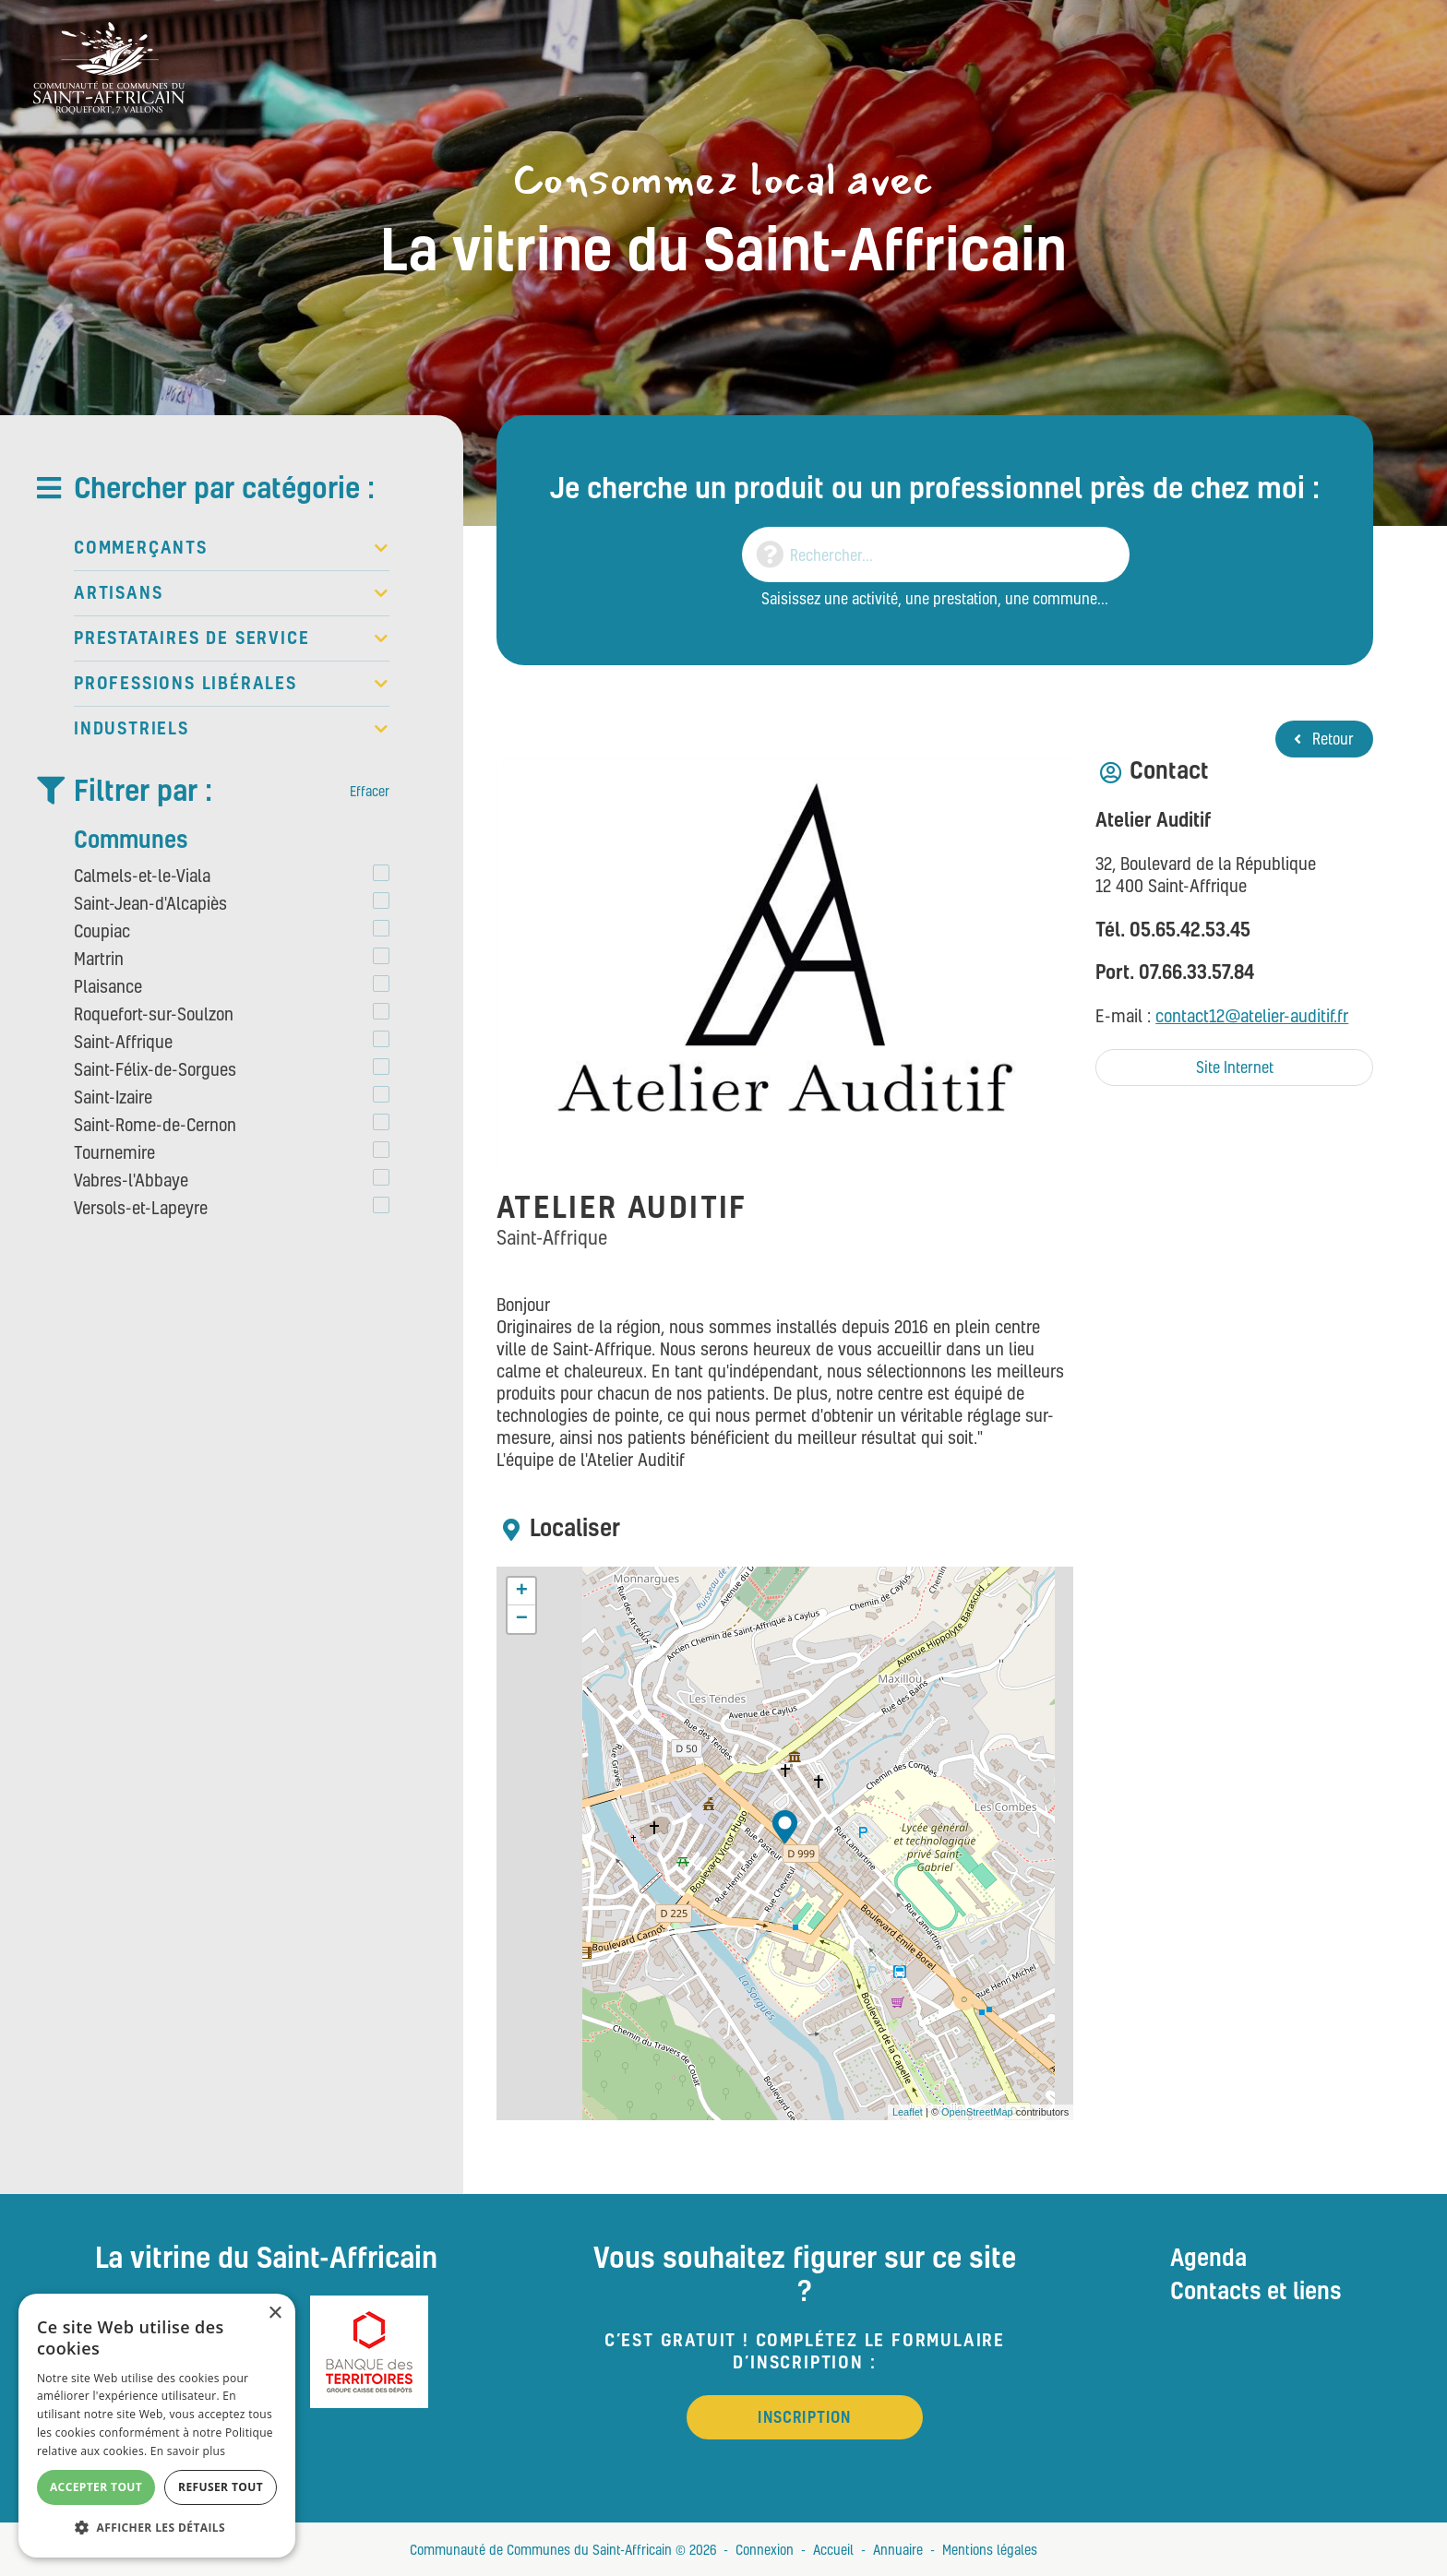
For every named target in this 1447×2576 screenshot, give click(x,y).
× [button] (274, 2313)
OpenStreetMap (977, 2111)
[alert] (156, 2426)
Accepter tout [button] (96, 2487)
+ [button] (522, 1591)
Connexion (764, 2549)
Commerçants (231, 548)
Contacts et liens (1256, 2290)
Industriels (231, 728)
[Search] (936, 554)
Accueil (833, 2549)
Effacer (369, 790)
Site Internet (1235, 1067)
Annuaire (898, 2549)
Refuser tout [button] (220, 2487)
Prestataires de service (231, 638)
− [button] (522, 1619)
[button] (157, 2528)
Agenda (1208, 2257)
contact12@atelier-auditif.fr (1251, 1015)
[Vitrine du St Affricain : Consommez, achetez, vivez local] (109, 66)
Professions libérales (231, 683)
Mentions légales (989, 2549)
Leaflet (907, 2111)
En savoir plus (187, 2451)
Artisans (231, 593)
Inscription (804, 2417)
